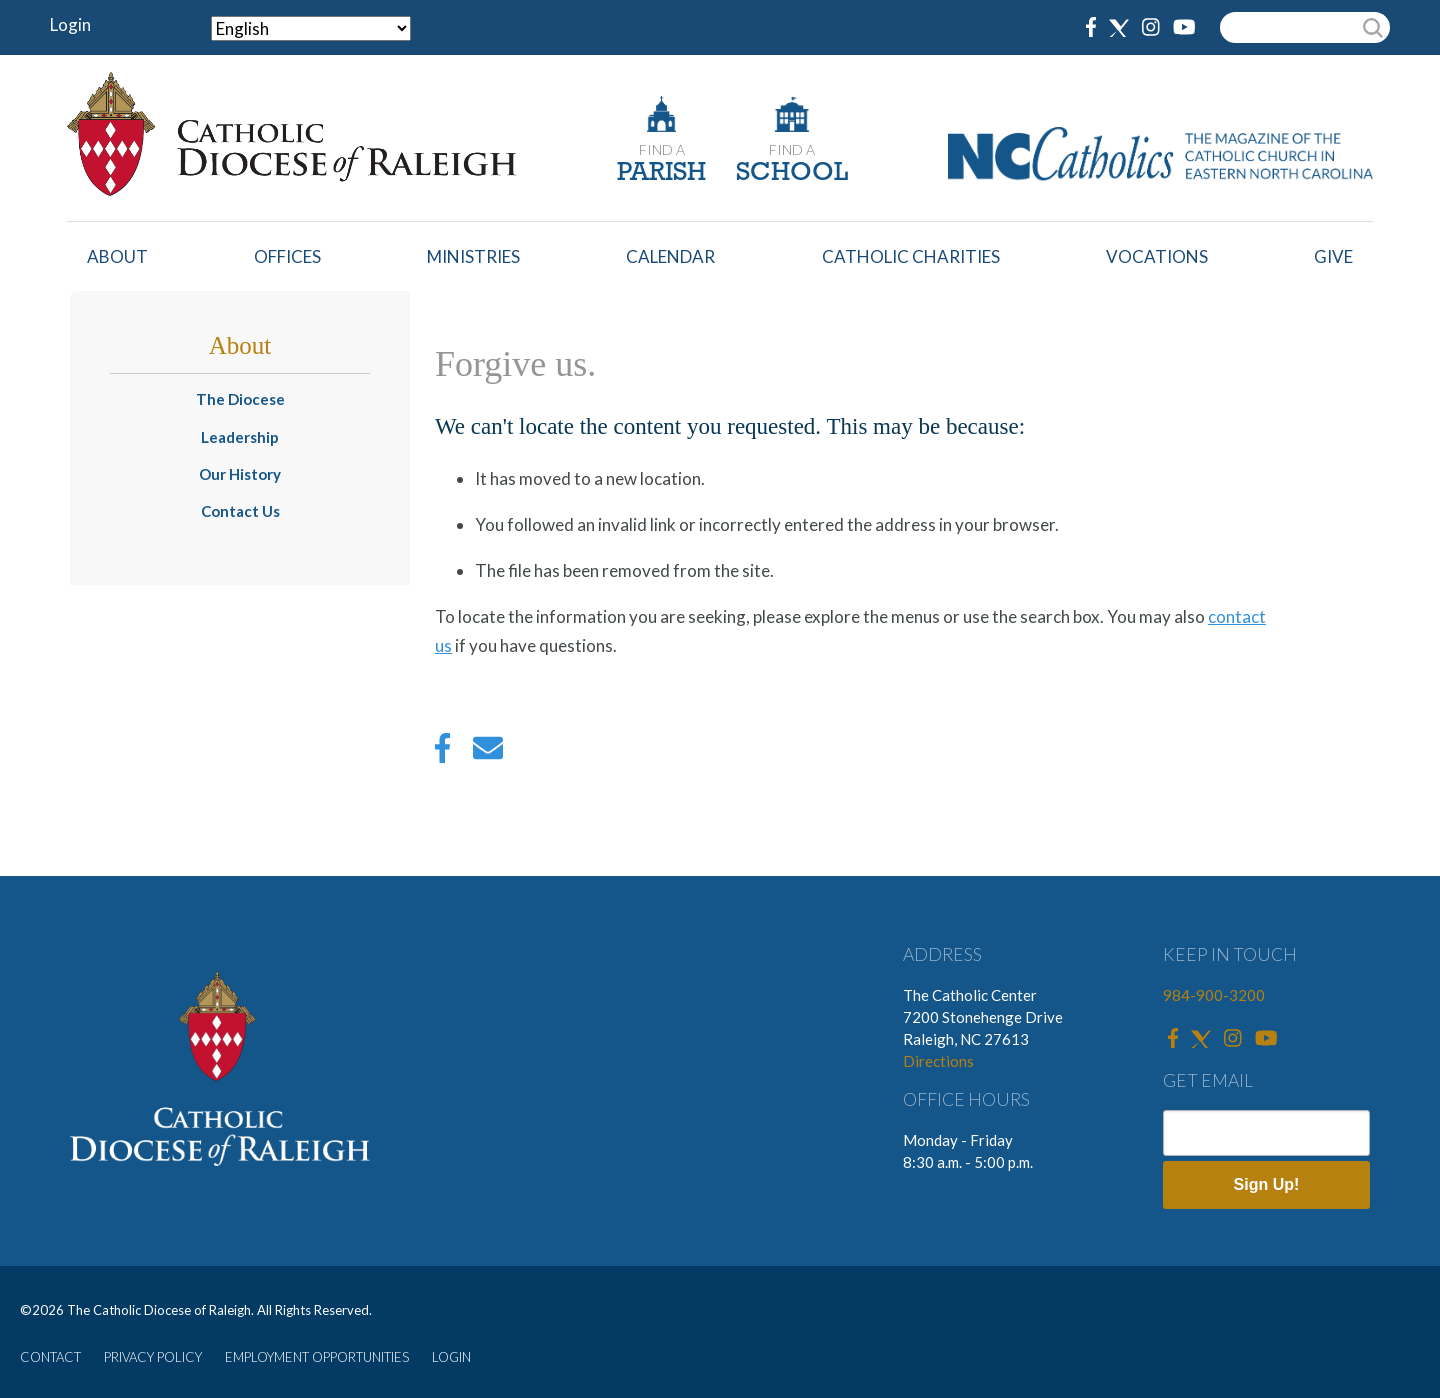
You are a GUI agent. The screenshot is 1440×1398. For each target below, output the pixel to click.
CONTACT (50, 1357)
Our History (240, 474)
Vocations (1157, 256)
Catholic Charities (911, 256)
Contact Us (240, 511)
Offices (287, 256)
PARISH (661, 173)
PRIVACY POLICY (153, 1357)
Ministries (473, 256)
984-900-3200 (1214, 995)
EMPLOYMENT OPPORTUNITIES (317, 1357)
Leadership (240, 437)
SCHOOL (792, 173)
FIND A (662, 149)
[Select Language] (311, 28)
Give (1333, 256)
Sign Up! (1267, 1184)
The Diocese (240, 399)
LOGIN (451, 1357)
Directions (938, 1061)
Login (70, 24)
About (117, 256)
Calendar (670, 256)
